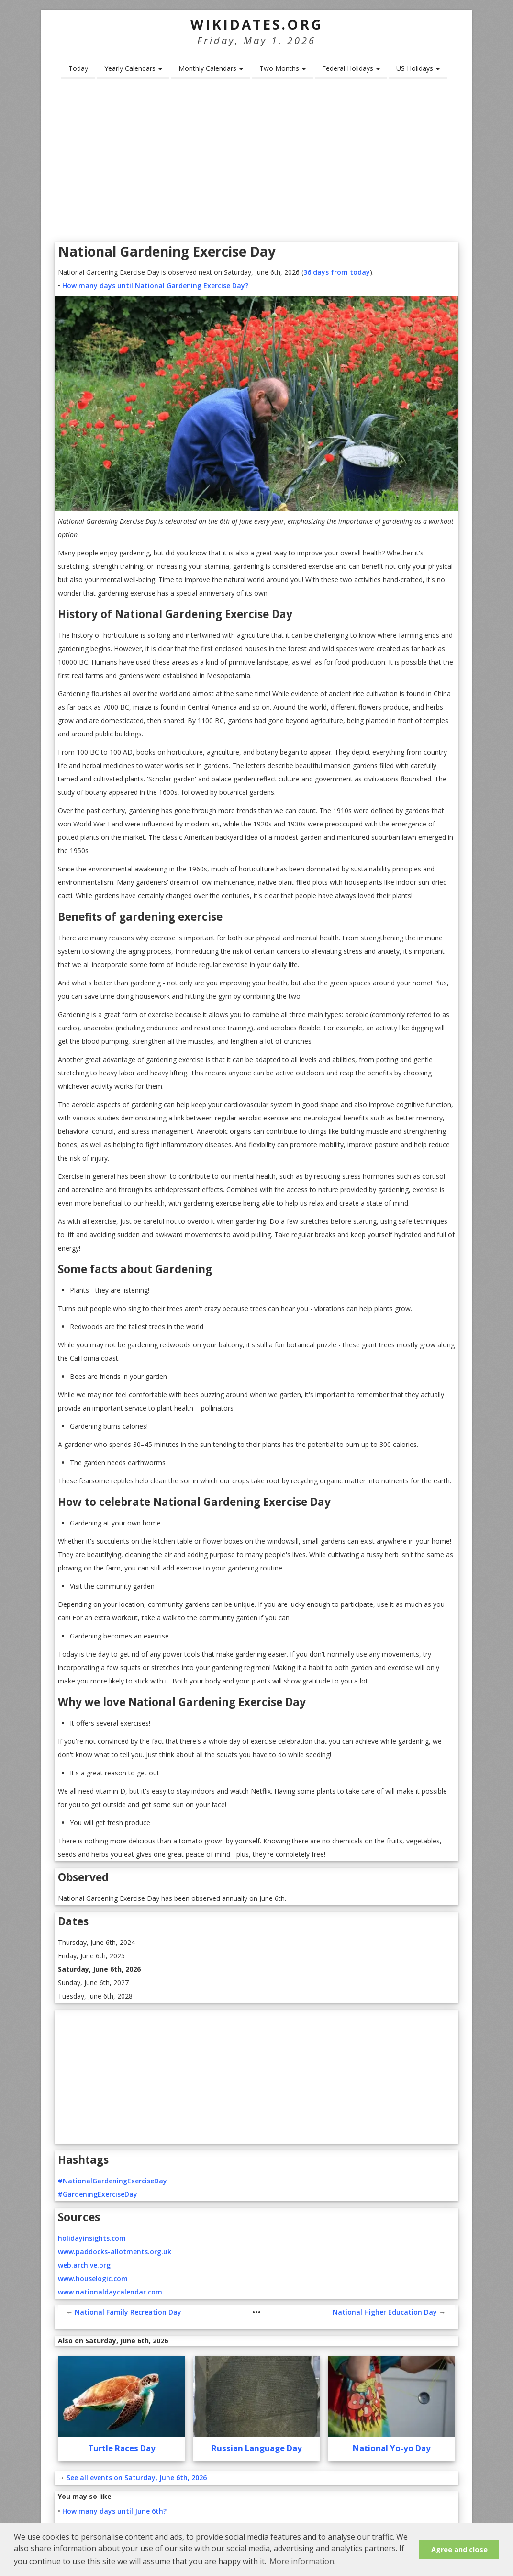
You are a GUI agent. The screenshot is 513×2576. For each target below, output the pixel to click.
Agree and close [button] (459, 2549)
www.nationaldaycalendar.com (110, 2291)
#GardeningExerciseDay (97, 2194)
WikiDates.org (256, 24)
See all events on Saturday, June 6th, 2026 (137, 2477)
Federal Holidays (351, 68)
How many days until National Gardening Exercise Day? (155, 285)
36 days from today (336, 272)
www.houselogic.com (93, 2278)
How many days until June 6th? (114, 2511)
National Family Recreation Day (128, 2311)
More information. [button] (302, 2561)
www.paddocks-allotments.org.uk (114, 2251)
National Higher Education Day (385, 2311)
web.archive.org (84, 2265)
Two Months (282, 68)
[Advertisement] (256, 163)
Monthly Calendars (210, 68)
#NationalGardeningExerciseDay (112, 2180)
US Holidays (418, 68)
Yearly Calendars (133, 68)
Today (78, 68)
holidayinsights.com (92, 2238)
